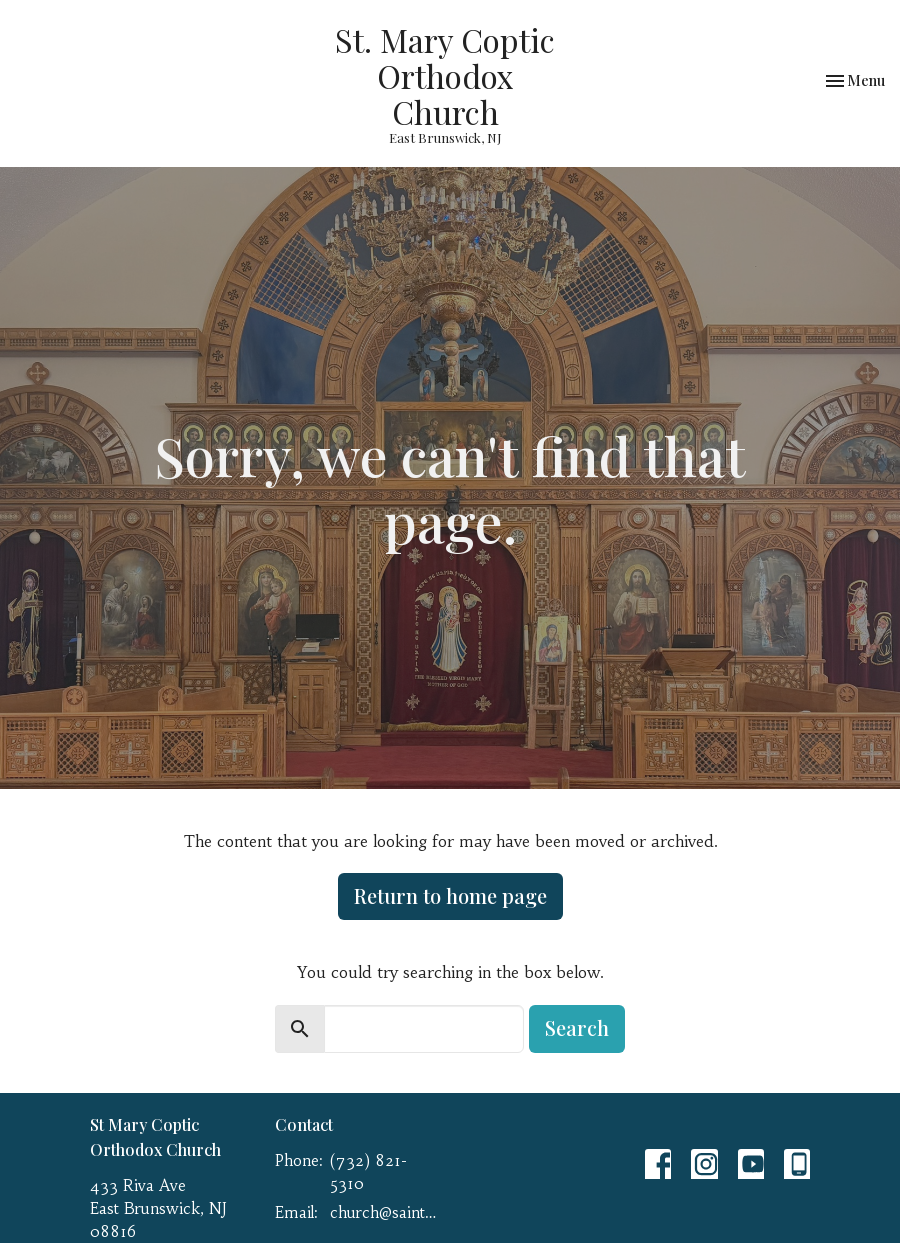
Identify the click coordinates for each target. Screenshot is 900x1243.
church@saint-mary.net (385, 1212)
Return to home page (450, 895)
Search (577, 1027)
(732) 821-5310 (368, 1172)
